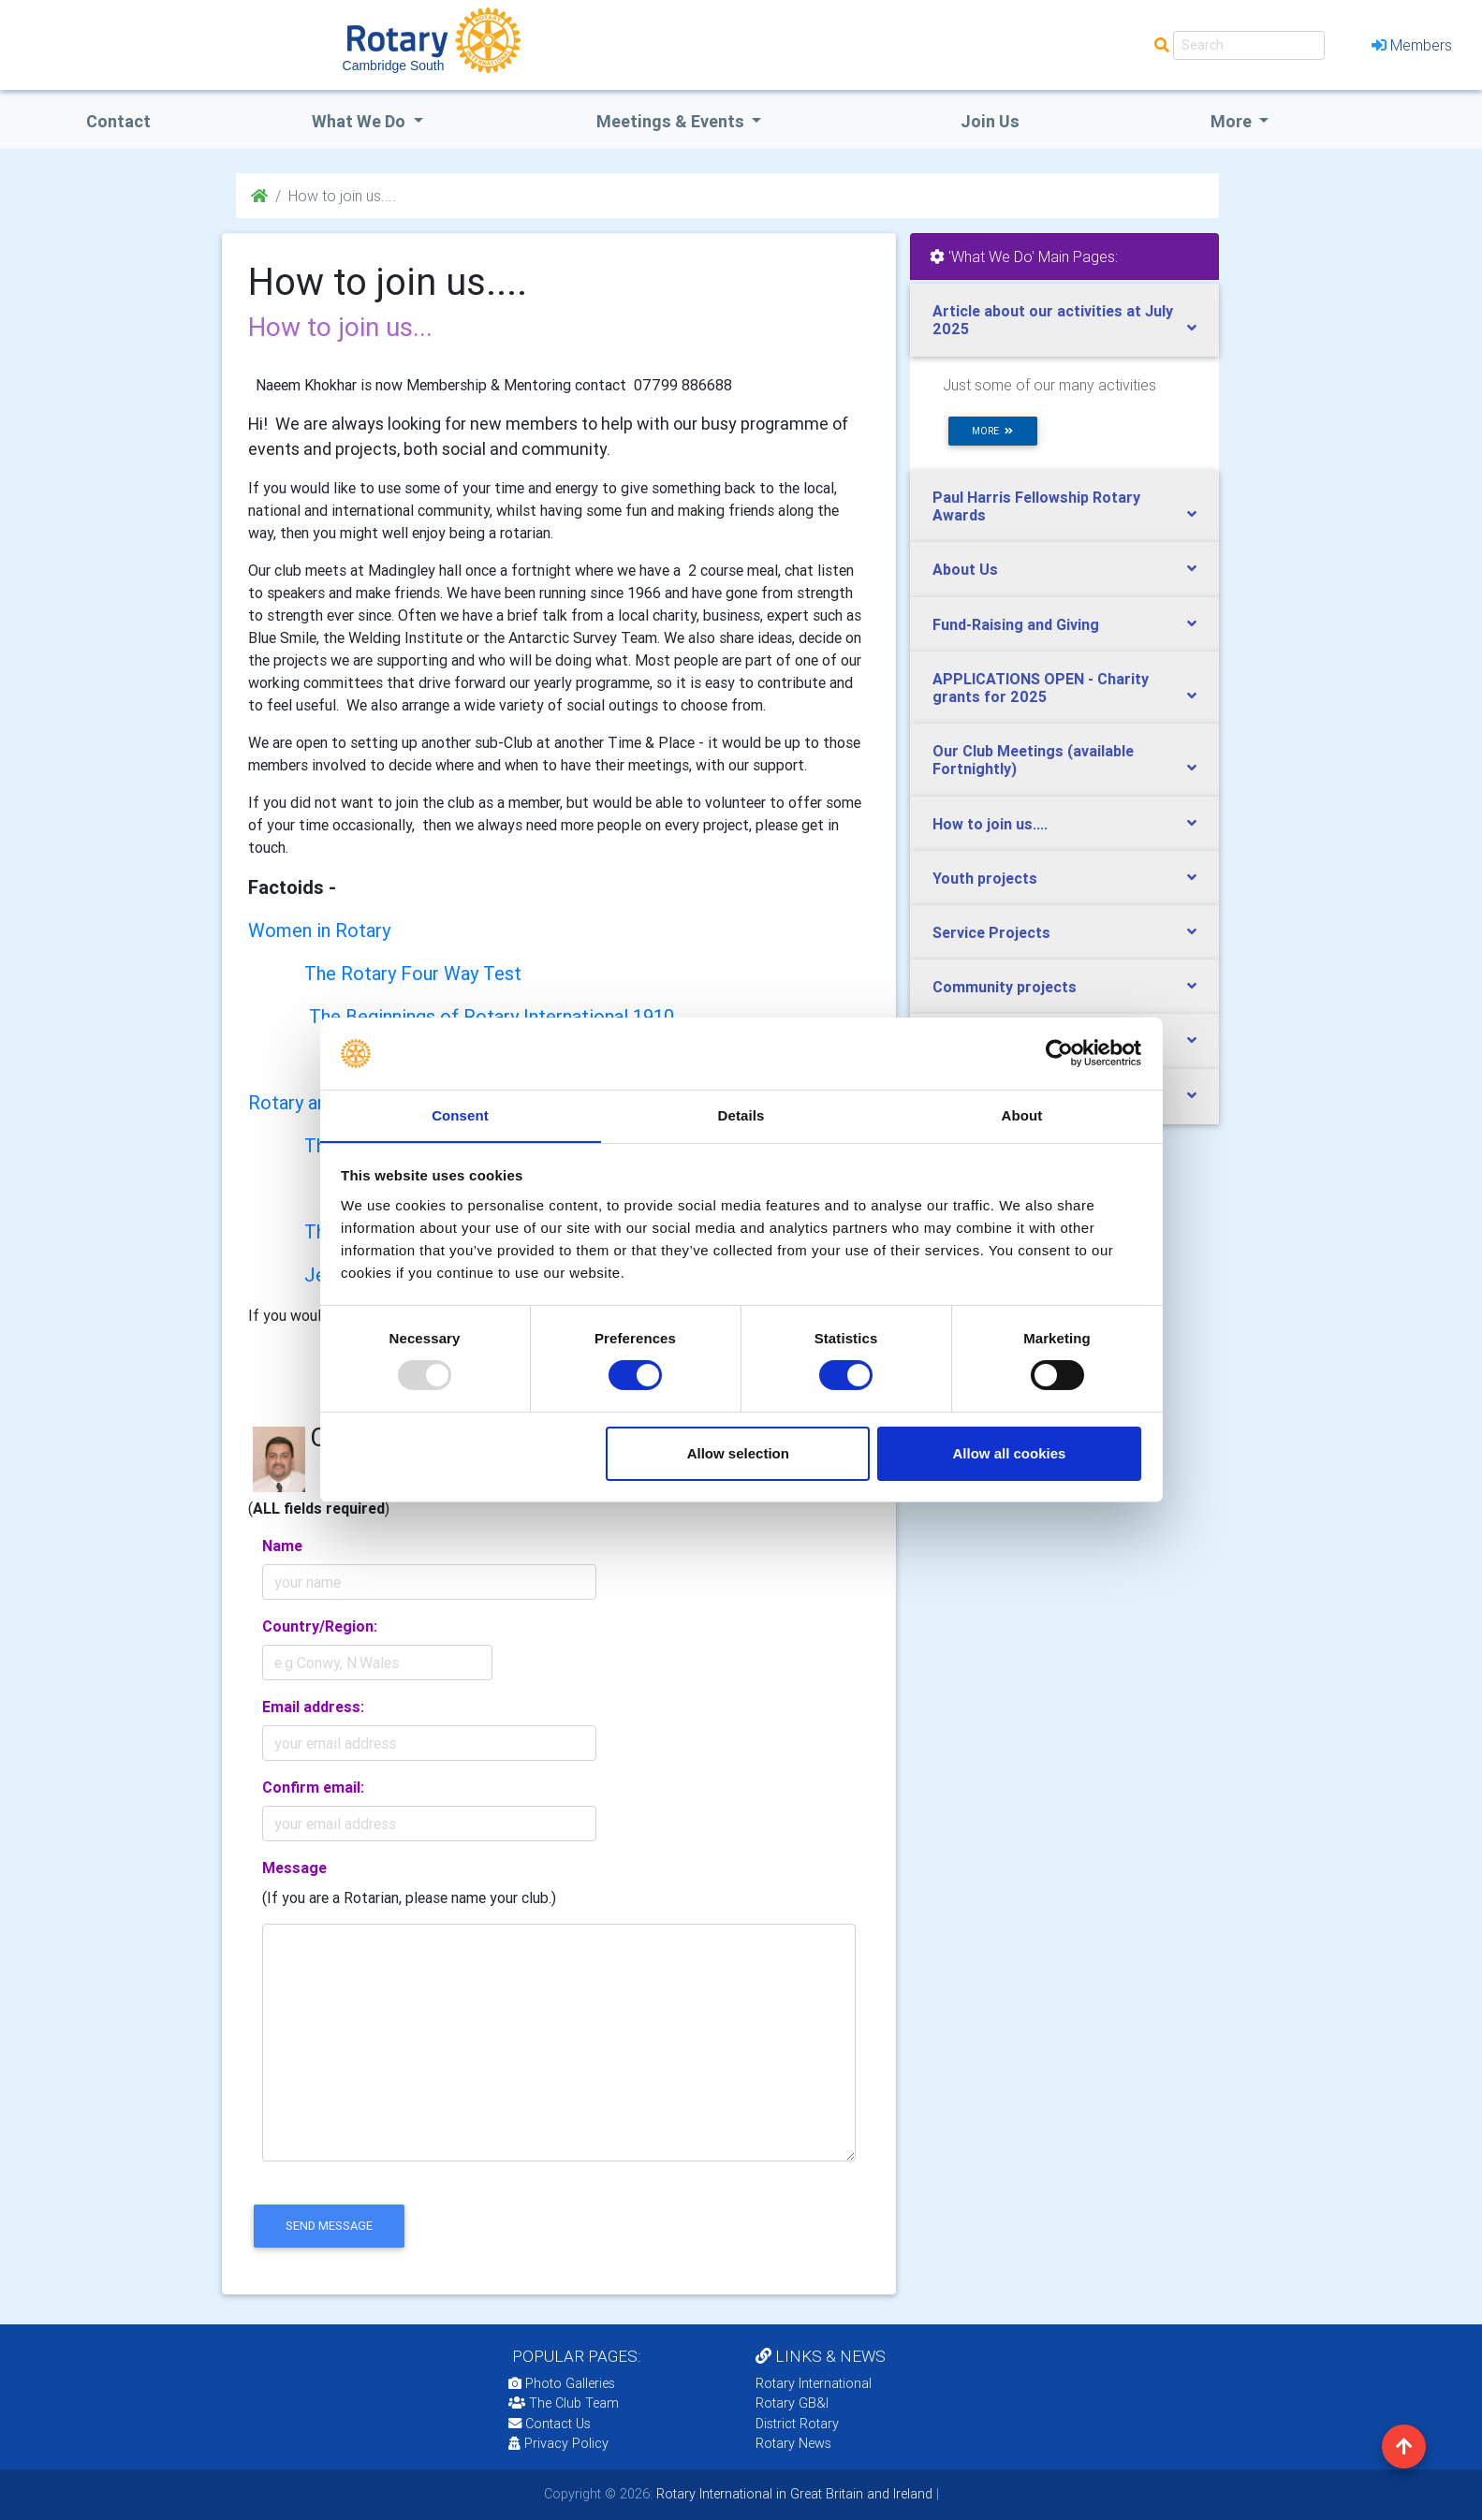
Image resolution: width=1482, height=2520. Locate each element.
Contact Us (549, 2423)
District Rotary (797, 2423)
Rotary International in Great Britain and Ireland (792, 2493)
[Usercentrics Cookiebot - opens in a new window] (1059, 1053)
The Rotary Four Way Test (412, 973)
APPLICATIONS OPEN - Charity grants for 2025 (1040, 687)
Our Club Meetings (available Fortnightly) (1033, 759)
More (1233, 121)
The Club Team (563, 2403)
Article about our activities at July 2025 (1052, 319)
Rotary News (793, 2443)
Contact (118, 121)
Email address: (313, 1706)
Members (1412, 45)
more (992, 431)
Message (294, 1867)
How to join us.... (990, 823)
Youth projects (984, 878)
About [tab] (1022, 1114)
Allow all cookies (1008, 1453)
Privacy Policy (558, 2443)
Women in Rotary (319, 930)
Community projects (1004, 986)
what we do (360, 121)
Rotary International (814, 2383)
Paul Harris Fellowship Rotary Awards (1036, 506)
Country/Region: (319, 1626)
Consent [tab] (460, 1114)
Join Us (990, 121)
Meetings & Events (672, 121)
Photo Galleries (561, 2383)
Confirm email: (313, 1787)
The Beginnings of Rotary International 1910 (491, 1016)
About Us (965, 569)
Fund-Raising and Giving (1015, 624)
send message (329, 2226)
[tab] (1064, 320)
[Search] (1249, 45)
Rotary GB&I (792, 2403)
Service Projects (991, 932)
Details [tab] (741, 1114)
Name (282, 1545)
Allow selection (738, 1453)
